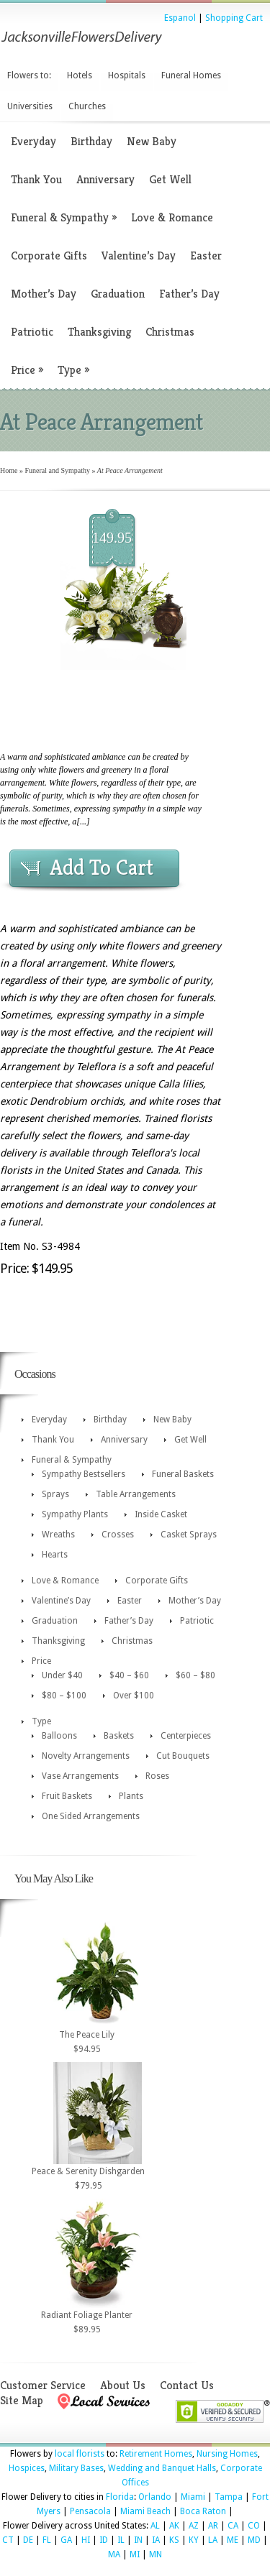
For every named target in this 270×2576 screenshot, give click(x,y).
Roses (157, 1776)
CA (233, 2526)
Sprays (55, 1494)
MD (254, 2540)
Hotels (79, 75)
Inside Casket (161, 1514)
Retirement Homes (156, 2454)
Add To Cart (101, 867)
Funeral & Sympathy (64, 217)
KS (174, 2540)
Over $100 (133, 1695)
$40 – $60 (129, 1675)
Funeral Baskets (183, 1474)
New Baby (151, 141)
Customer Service (43, 2385)
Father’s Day (189, 293)
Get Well (170, 179)
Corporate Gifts (49, 255)
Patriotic (32, 331)
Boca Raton (203, 2511)
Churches (87, 106)
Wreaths (58, 1535)
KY (194, 2540)
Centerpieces (186, 1736)
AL (155, 2526)
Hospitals (126, 75)
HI (85, 2540)
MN (155, 2554)
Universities (30, 106)
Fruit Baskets (67, 1796)
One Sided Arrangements (91, 1816)
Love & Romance (172, 217)
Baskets (119, 1736)
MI (135, 2554)
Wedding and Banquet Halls (162, 2468)
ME (232, 2540)
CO (254, 2526)
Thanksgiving (99, 331)
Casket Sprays (189, 1535)
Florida (120, 2497)
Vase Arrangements (80, 1776)
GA (66, 2540)
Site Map (21, 2400)
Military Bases (76, 2468)
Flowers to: (29, 75)
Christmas (169, 331)
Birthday (91, 141)
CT (8, 2540)
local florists (79, 2454)
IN (138, 2540)
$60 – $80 (195, 1675)
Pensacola (90, 2511)
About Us (122, 2385)
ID (103, 2540)
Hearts (55, 1555)
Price (27, 369)
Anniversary (105, 179)
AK (174, 2526)
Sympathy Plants (75, 1514)
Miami (193, 2497)
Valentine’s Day (139, 255)
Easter (206, 255)
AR (213, 2526)
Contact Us (187, 2385)
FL (46, 2540)
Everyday (33, 141)
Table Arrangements (136, 1494)
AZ (194, 2526)
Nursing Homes (227, 2454)
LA (212, 2540)
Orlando (154, 2497)
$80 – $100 (64, 1695)
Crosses (118, 1535)
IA (156, 2540)
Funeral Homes (191, 75)
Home (8, 470)
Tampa (229, 2497)
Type (73, 369)
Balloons (59, 1736)
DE (28, 2540)
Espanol (180, 18)
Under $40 (62, 1675)
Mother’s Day (43, 293)
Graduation (118, 293)
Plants (131, 1796)
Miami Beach (145, 2511)
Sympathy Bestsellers (83, 1474)
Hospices (27, 2468)
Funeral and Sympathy (57, 470)
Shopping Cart (234, 18)
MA (114, 2554)
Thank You (36, 179)
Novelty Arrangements (86, 1756)
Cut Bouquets (183, 1756)
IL (121, 2540)
